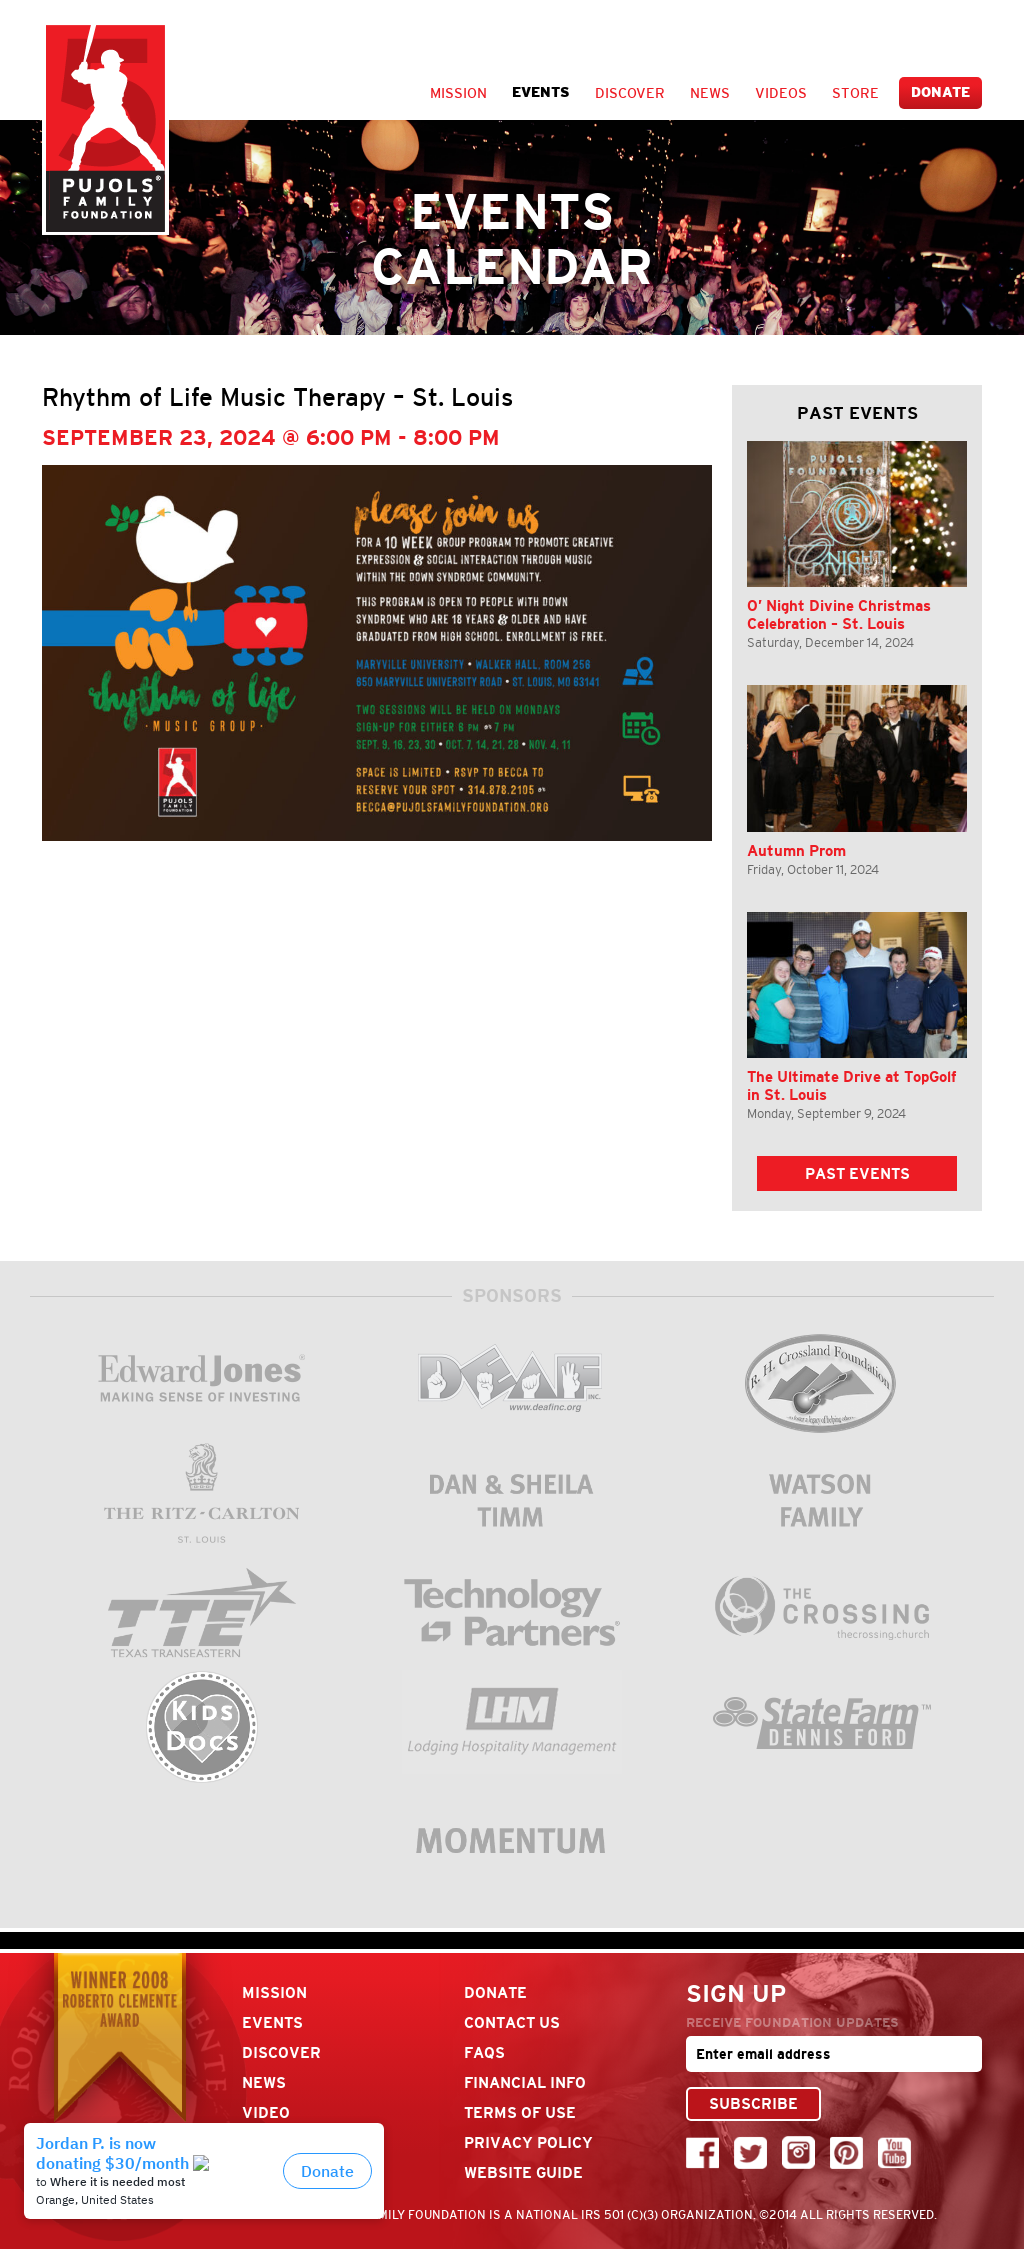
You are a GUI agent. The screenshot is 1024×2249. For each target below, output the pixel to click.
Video (266, 2112)
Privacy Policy (528, 2142)
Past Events (857, 1173)
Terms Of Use (520, 2112)
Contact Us (512, 2022)
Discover (630, 93)
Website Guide (523, 2172)
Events (541, 92)
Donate (940, 92)
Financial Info (525, 2082)
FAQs (484, 2052)
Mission (458, 93)
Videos (781, 93)
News (710, 93)
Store (855, 93)
